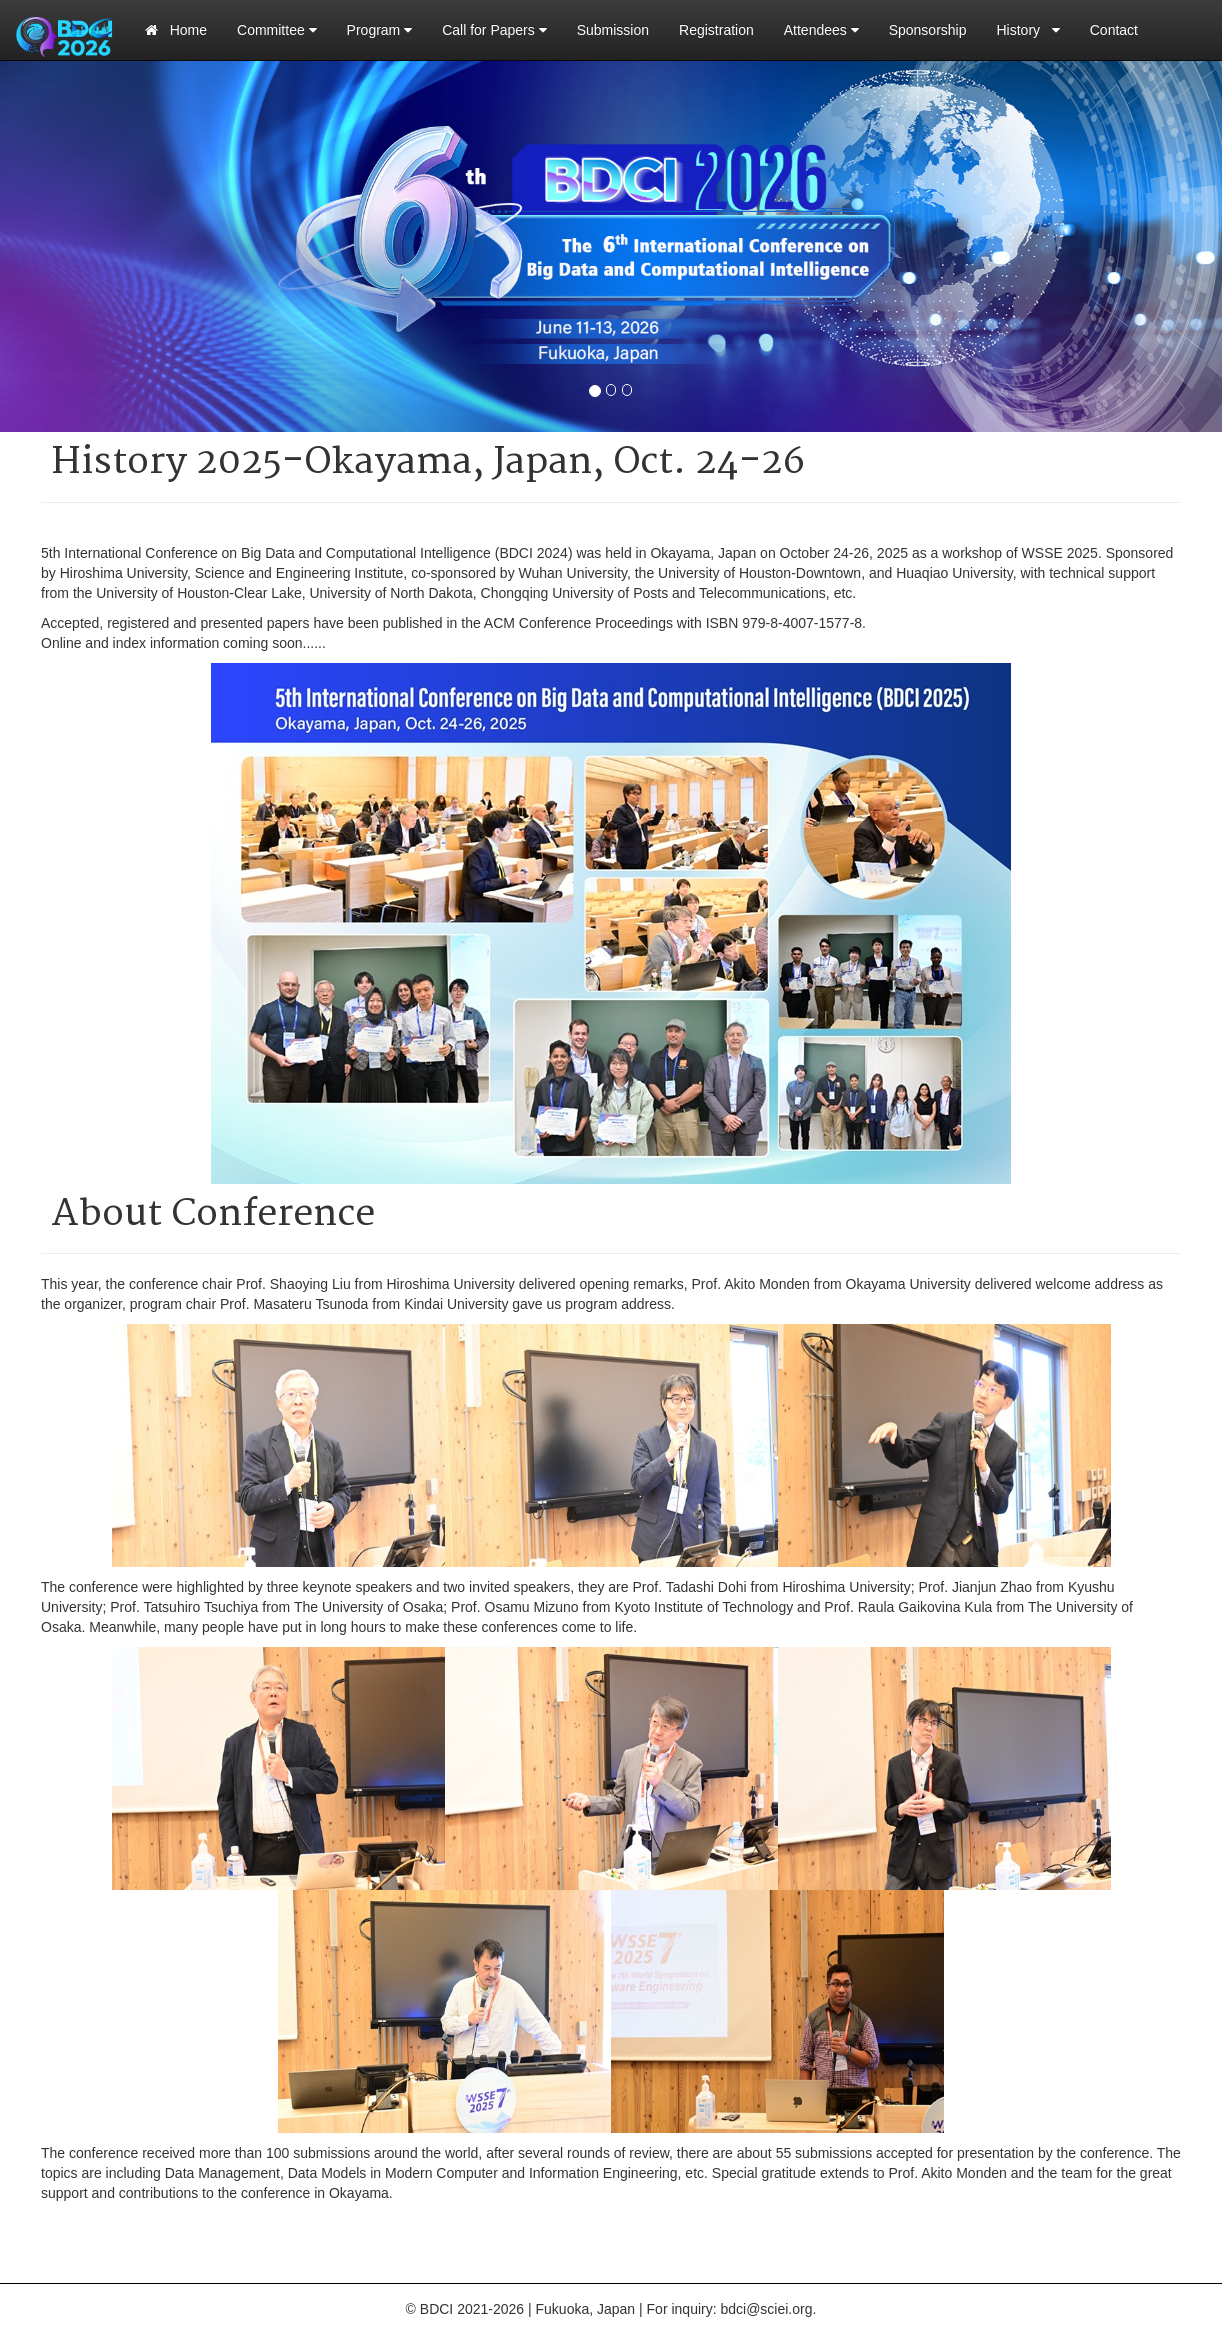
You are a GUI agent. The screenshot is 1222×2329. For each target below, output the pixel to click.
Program (380, 30)
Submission (613, 30)
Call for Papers (494, 30)
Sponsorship (928, 30)
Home (176, 30)
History (1028, 30)
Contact (1114, 30)
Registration (716, 30)
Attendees (821, 30)
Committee (277, 30)
